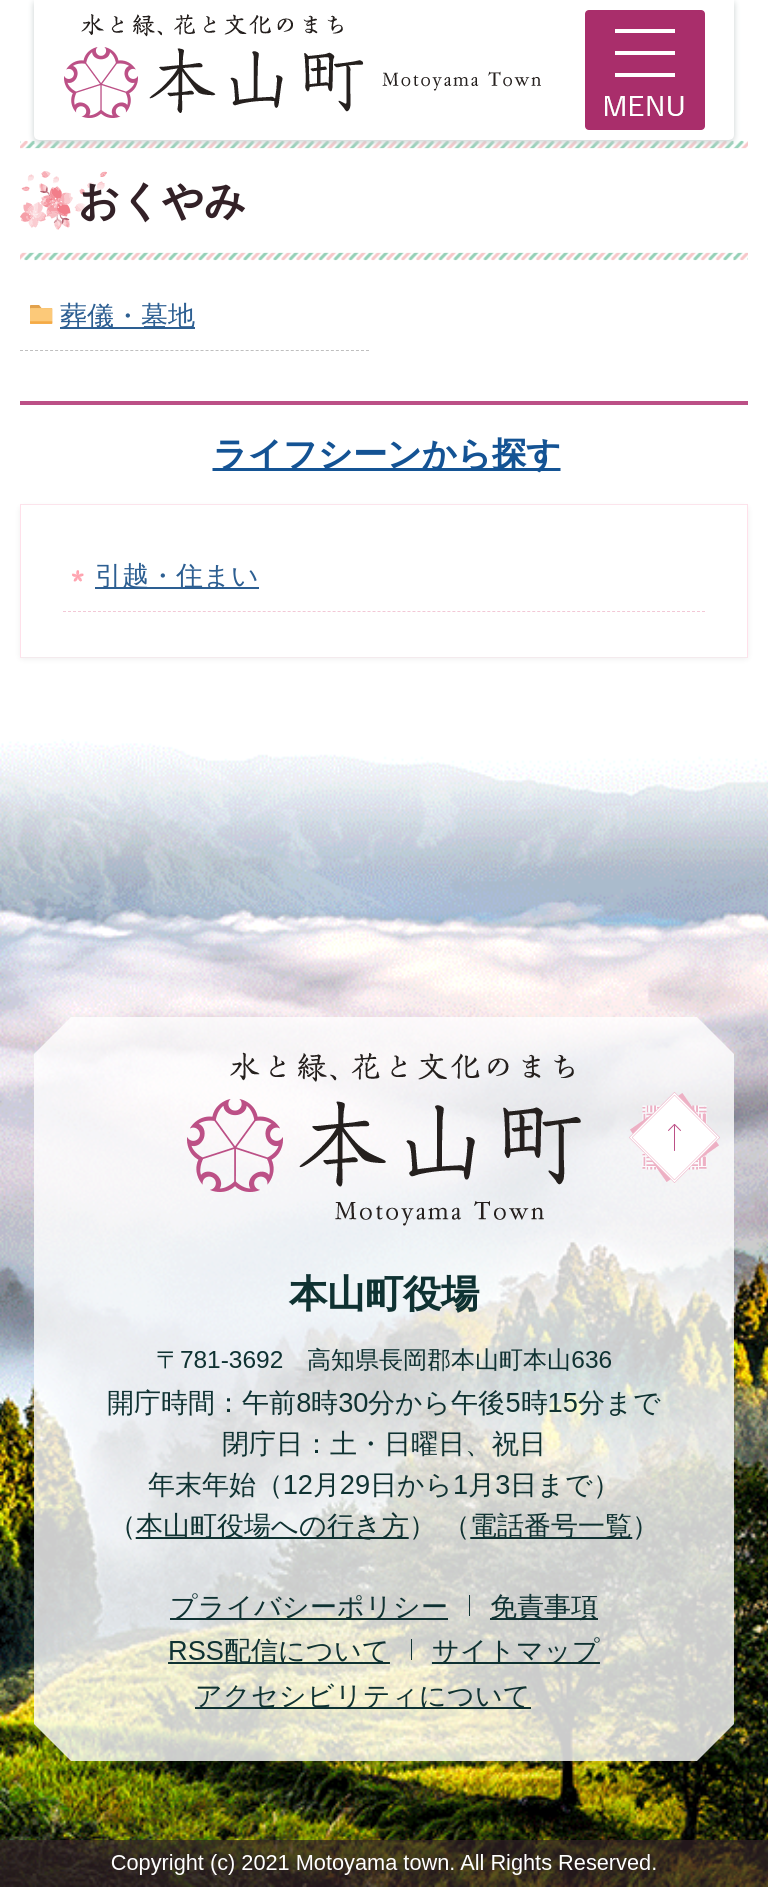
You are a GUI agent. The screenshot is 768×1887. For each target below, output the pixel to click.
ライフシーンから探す (387, 454)
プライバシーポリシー (309, 1606)
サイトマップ (516, 1650)
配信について (279, 1650)
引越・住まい (177, 575)
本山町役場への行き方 (272, 1525)
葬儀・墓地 (127, 315)
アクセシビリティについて (363, 1695)
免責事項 (544, 1606)
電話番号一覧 (551, 1525)
